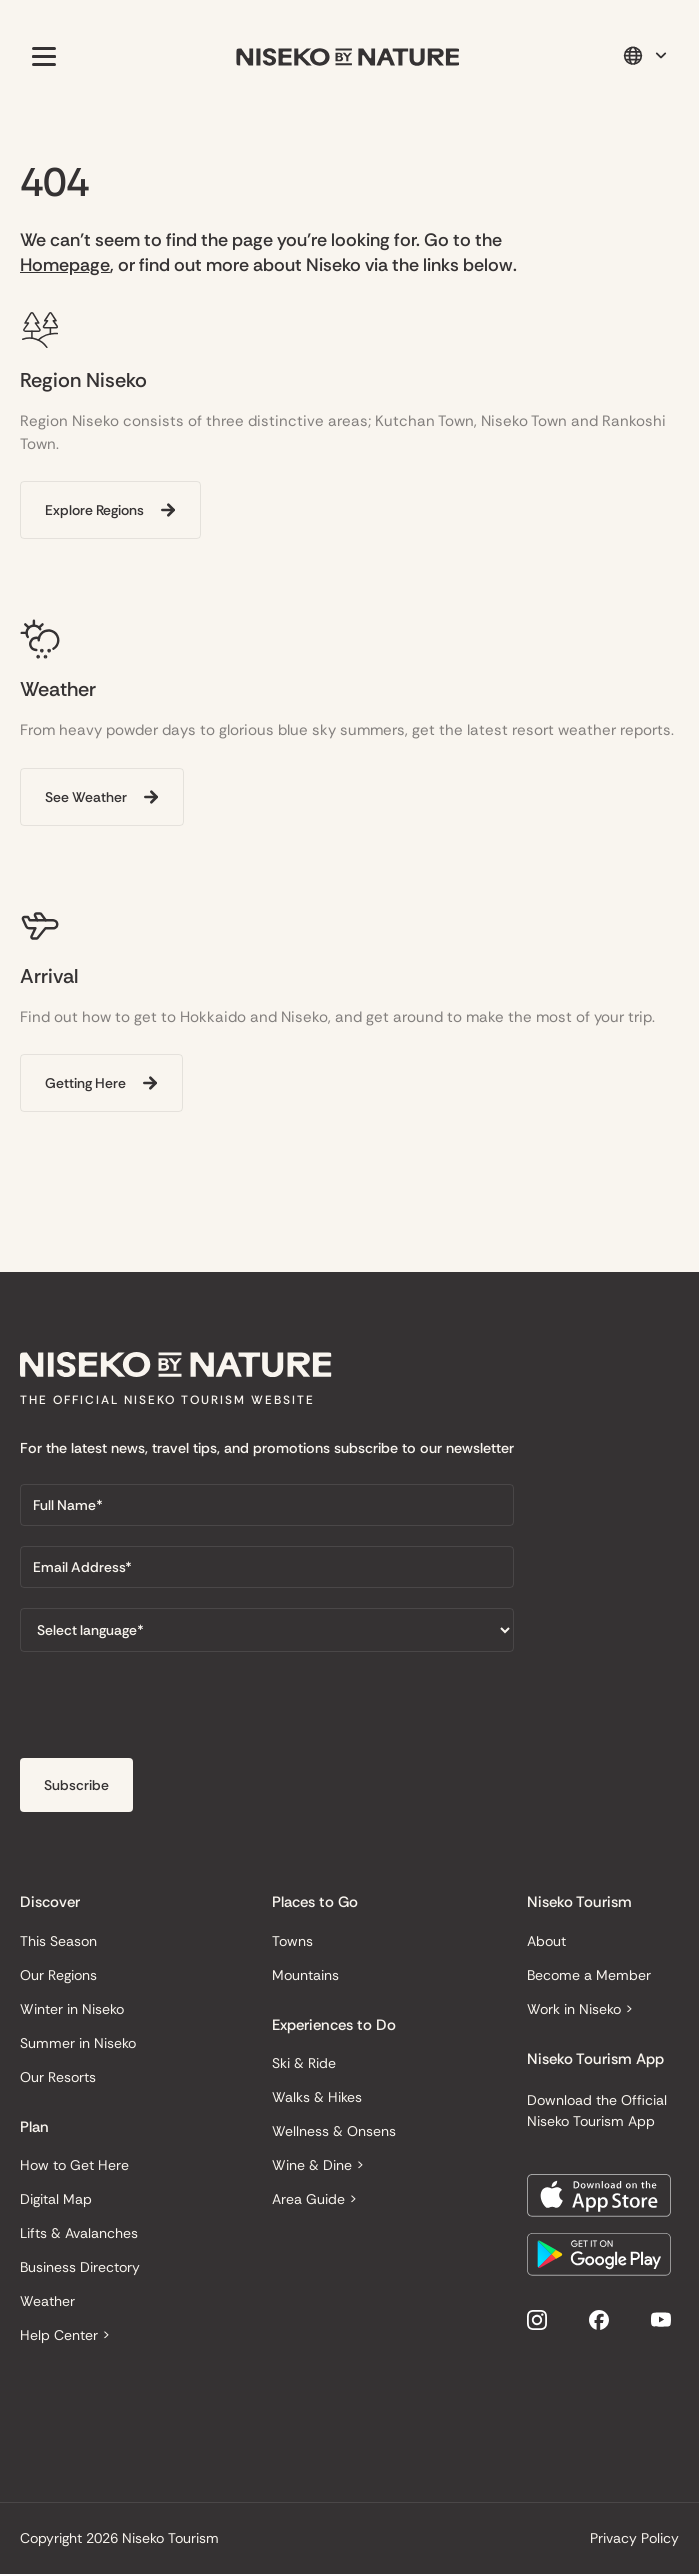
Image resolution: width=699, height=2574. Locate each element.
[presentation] (172, 1711)
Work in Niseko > (580, 2009)
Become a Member (589, 1975)
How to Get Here (74, 2165)
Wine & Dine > (318, 2165)
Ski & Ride (304, 2063)
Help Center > (65, 2335)
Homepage (65, 265)
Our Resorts (58, 2077)
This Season (58, 1941)
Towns (292, 1941)
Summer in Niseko (78, 2043)
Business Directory (80, 2267)
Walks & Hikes (317, 2097)
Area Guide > (314, 2199)
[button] (40, 56)
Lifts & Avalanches (79, 2233)
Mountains (305, 1975)
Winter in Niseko (72, 2009)
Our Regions (58, 1975)
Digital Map (56, 2199)
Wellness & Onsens (334, 2131)
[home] (348, 56)
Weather (47, 2301)
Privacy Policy (634, 2538)
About (546, 1941)
